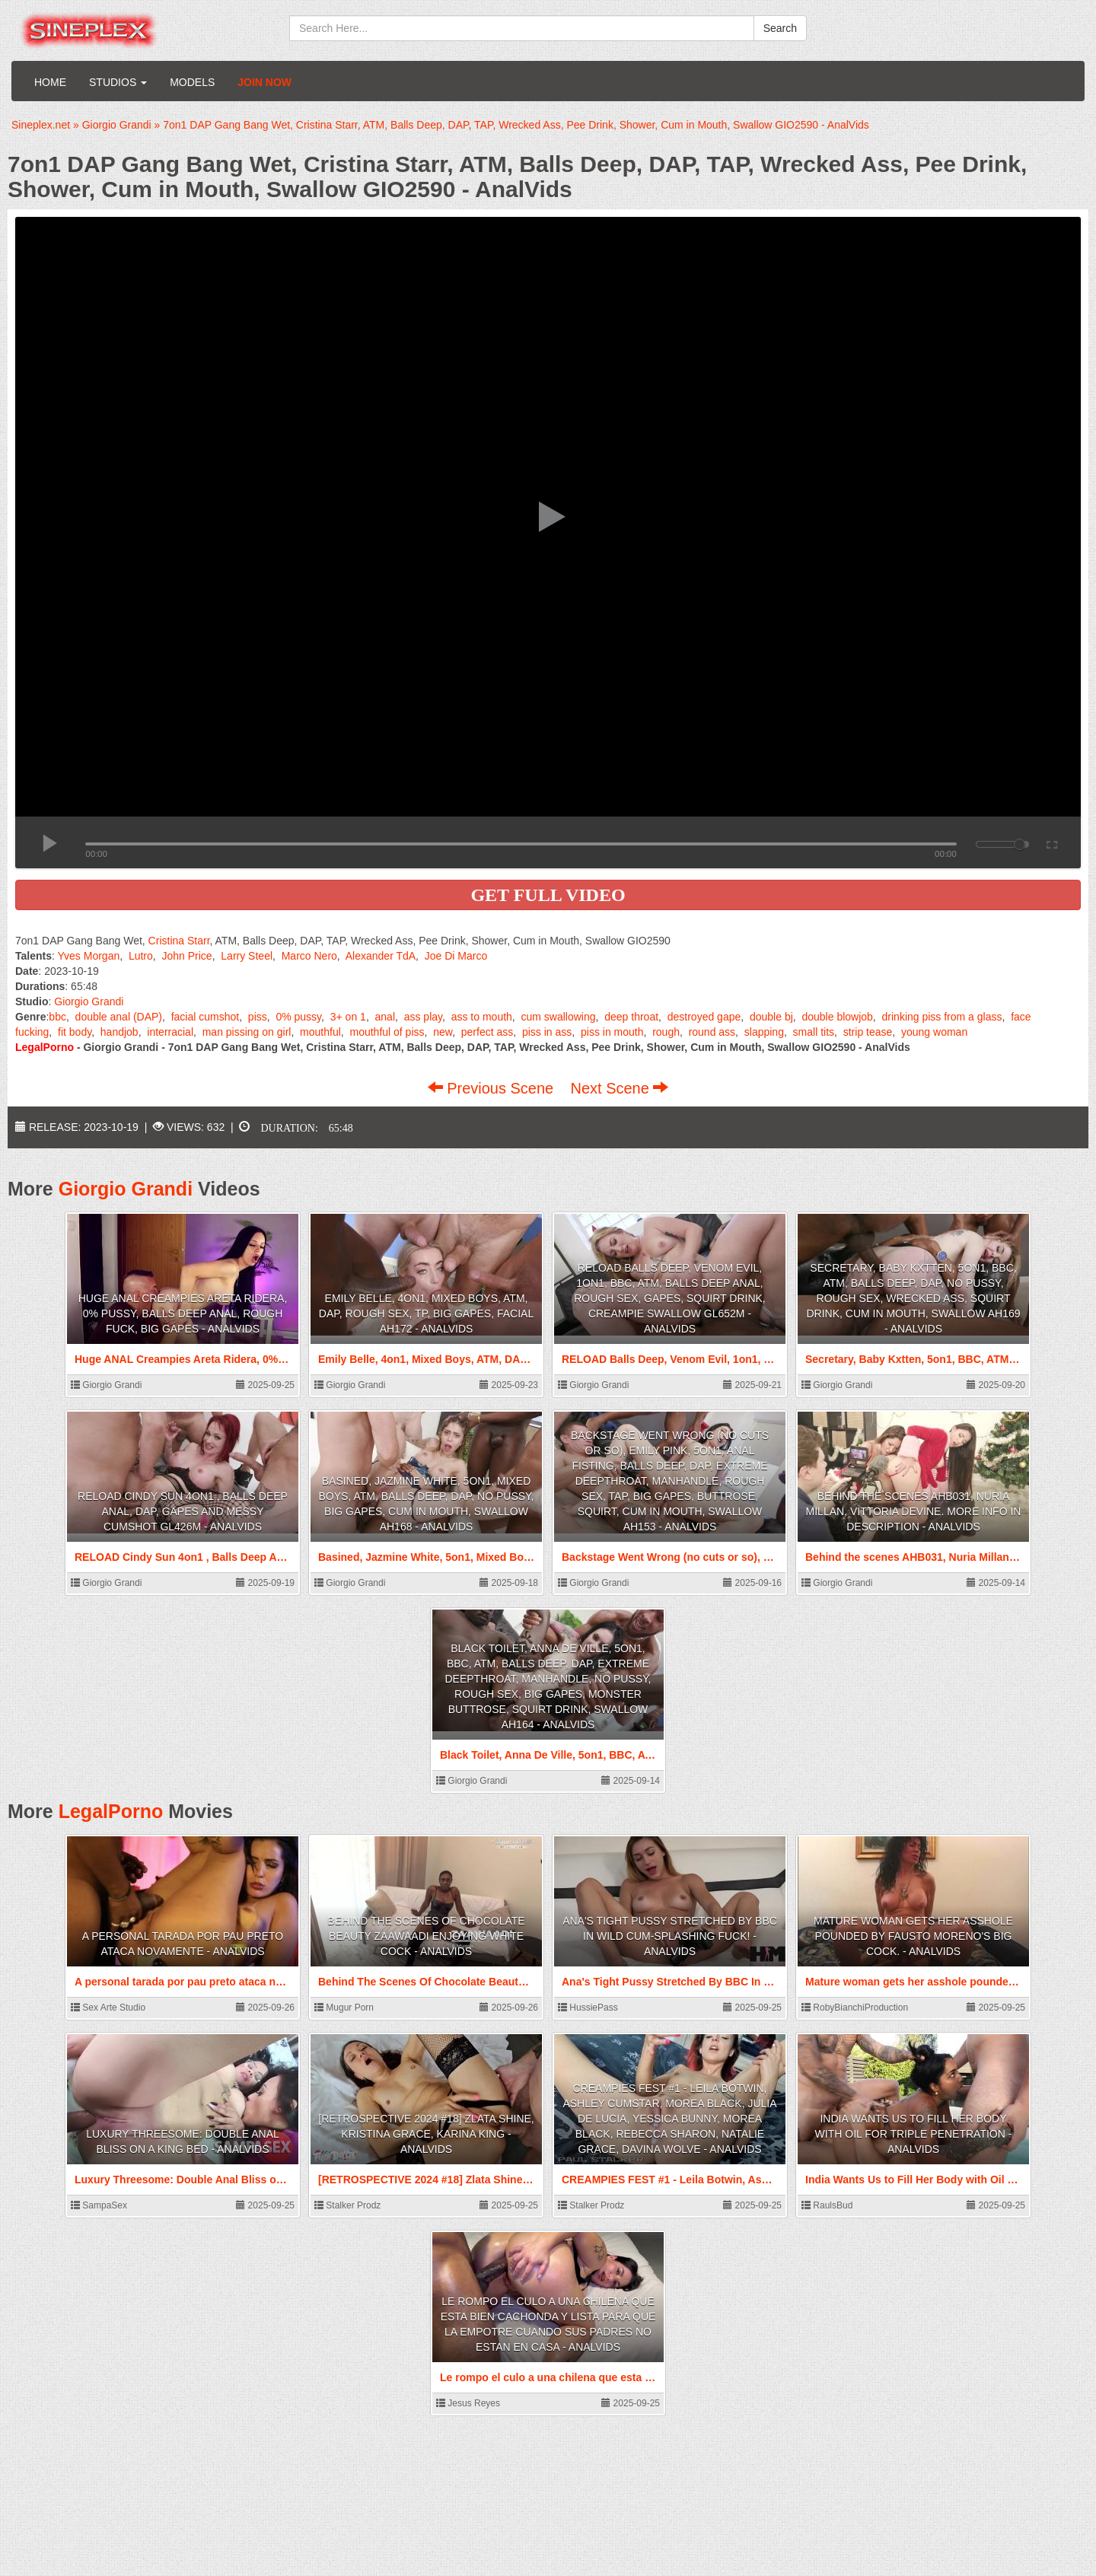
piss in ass (547, 1032)
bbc (57, 1017)
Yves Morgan (89, 956)
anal (385, 1017)
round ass (712, 1032)
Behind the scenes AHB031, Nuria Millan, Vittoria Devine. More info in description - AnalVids (913, 1511)
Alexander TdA (381, 956)
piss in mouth (612, 1032)
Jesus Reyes (468, 2403)
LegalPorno (111, 1811)
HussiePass (588, 2007)
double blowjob (836, 1017)
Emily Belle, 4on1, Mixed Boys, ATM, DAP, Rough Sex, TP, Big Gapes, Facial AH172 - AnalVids (426, 1313)
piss (257, 1017)
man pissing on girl (247, 1032)
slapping (764, 1032)
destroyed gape (704, 1017)
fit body (74, 1032)
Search (780, 28)
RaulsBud (826, 2205)
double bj (771, 1017)
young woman (934, 1032)
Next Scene (619, 1088)
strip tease (868, 1032)
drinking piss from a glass (942, 1017)
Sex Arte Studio (108, 2007)
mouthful (320, 1032)
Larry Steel (246, 956)
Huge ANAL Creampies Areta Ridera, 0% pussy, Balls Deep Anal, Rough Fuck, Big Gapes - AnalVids (183, 1313)
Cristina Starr (179, 941)
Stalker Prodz (347, 2205)
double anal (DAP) (118, 1017)
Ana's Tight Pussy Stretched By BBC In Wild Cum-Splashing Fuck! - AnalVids (669, 1936)
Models (192, 82)
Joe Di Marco (456, 956)
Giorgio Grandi (88, 1001)
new (442, 1032)
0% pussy (298, 1017)
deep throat (631, 1017)
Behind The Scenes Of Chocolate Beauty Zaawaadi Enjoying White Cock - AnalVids (425, 1936)
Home (50, 82)
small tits (813, 1032)
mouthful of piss (386, 1032)
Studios (118, 82)
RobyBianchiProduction (854, 2007)
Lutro (141, 956)
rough (666, 1032)
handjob (119, 1032)
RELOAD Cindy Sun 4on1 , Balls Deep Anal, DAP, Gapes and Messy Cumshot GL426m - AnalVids (183, 1511)
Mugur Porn (344, 2007)
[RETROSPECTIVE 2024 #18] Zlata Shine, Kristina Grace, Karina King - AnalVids (426, 2134)
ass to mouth (481, 1017)
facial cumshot (205, 1017)
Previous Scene (493, 1088)
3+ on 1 (348, 1017)
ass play (423, 1017)
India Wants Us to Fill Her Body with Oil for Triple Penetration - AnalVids (913, 2134)
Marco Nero (309, 956)
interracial (170, 1032)
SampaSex (99, 2205)
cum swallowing (558, 1017)
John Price (187, 956)
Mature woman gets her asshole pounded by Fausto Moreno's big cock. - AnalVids (913, 1936)
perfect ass (487, 1032)
